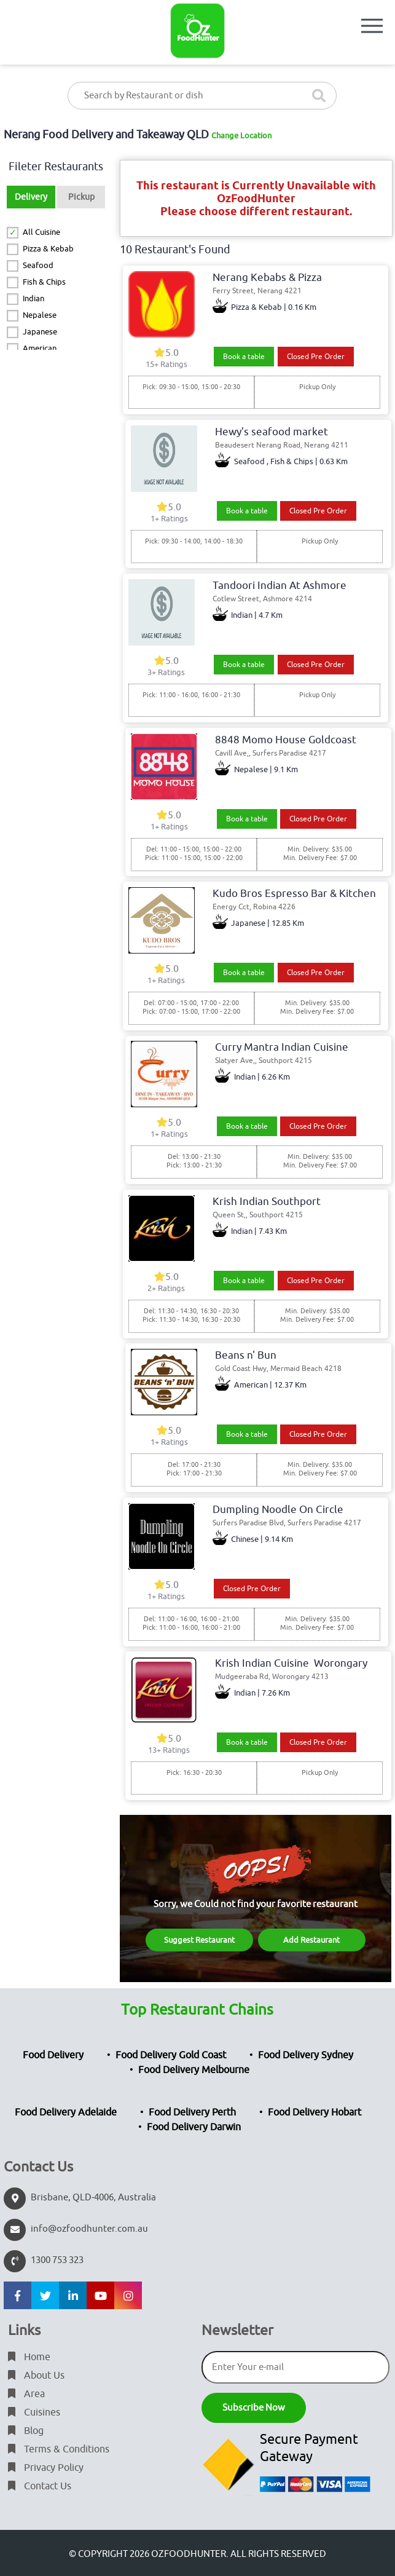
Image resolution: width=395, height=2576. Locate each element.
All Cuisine (41, 232)
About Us (36, 2375)
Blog (26, 2431)
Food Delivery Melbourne (193, 2070)
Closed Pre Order (316, 357)
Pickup (81, 197)
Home (29, 2357)
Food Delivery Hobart (314, 2112)
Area (26, 2394)
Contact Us (39, 2486)
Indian (33, 298)
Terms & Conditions (58, 2449)
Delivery (31, 197)
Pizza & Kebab (48, 248)
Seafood (38, 265)
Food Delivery (53, 2055)
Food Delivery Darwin (194, 2127)
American (40, 348)
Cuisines (34, 2412)
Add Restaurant (311, 1940)
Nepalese (40, 315)
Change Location (241, 135)
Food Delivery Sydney (305, 2055)
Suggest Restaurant (199, 1940)
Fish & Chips (44, 282)
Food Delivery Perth (192, 2112)
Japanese (40, 331)
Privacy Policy (46, 2468)
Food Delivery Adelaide (66, 2112)
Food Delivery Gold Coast (170, 2055)
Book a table (244, 357)
